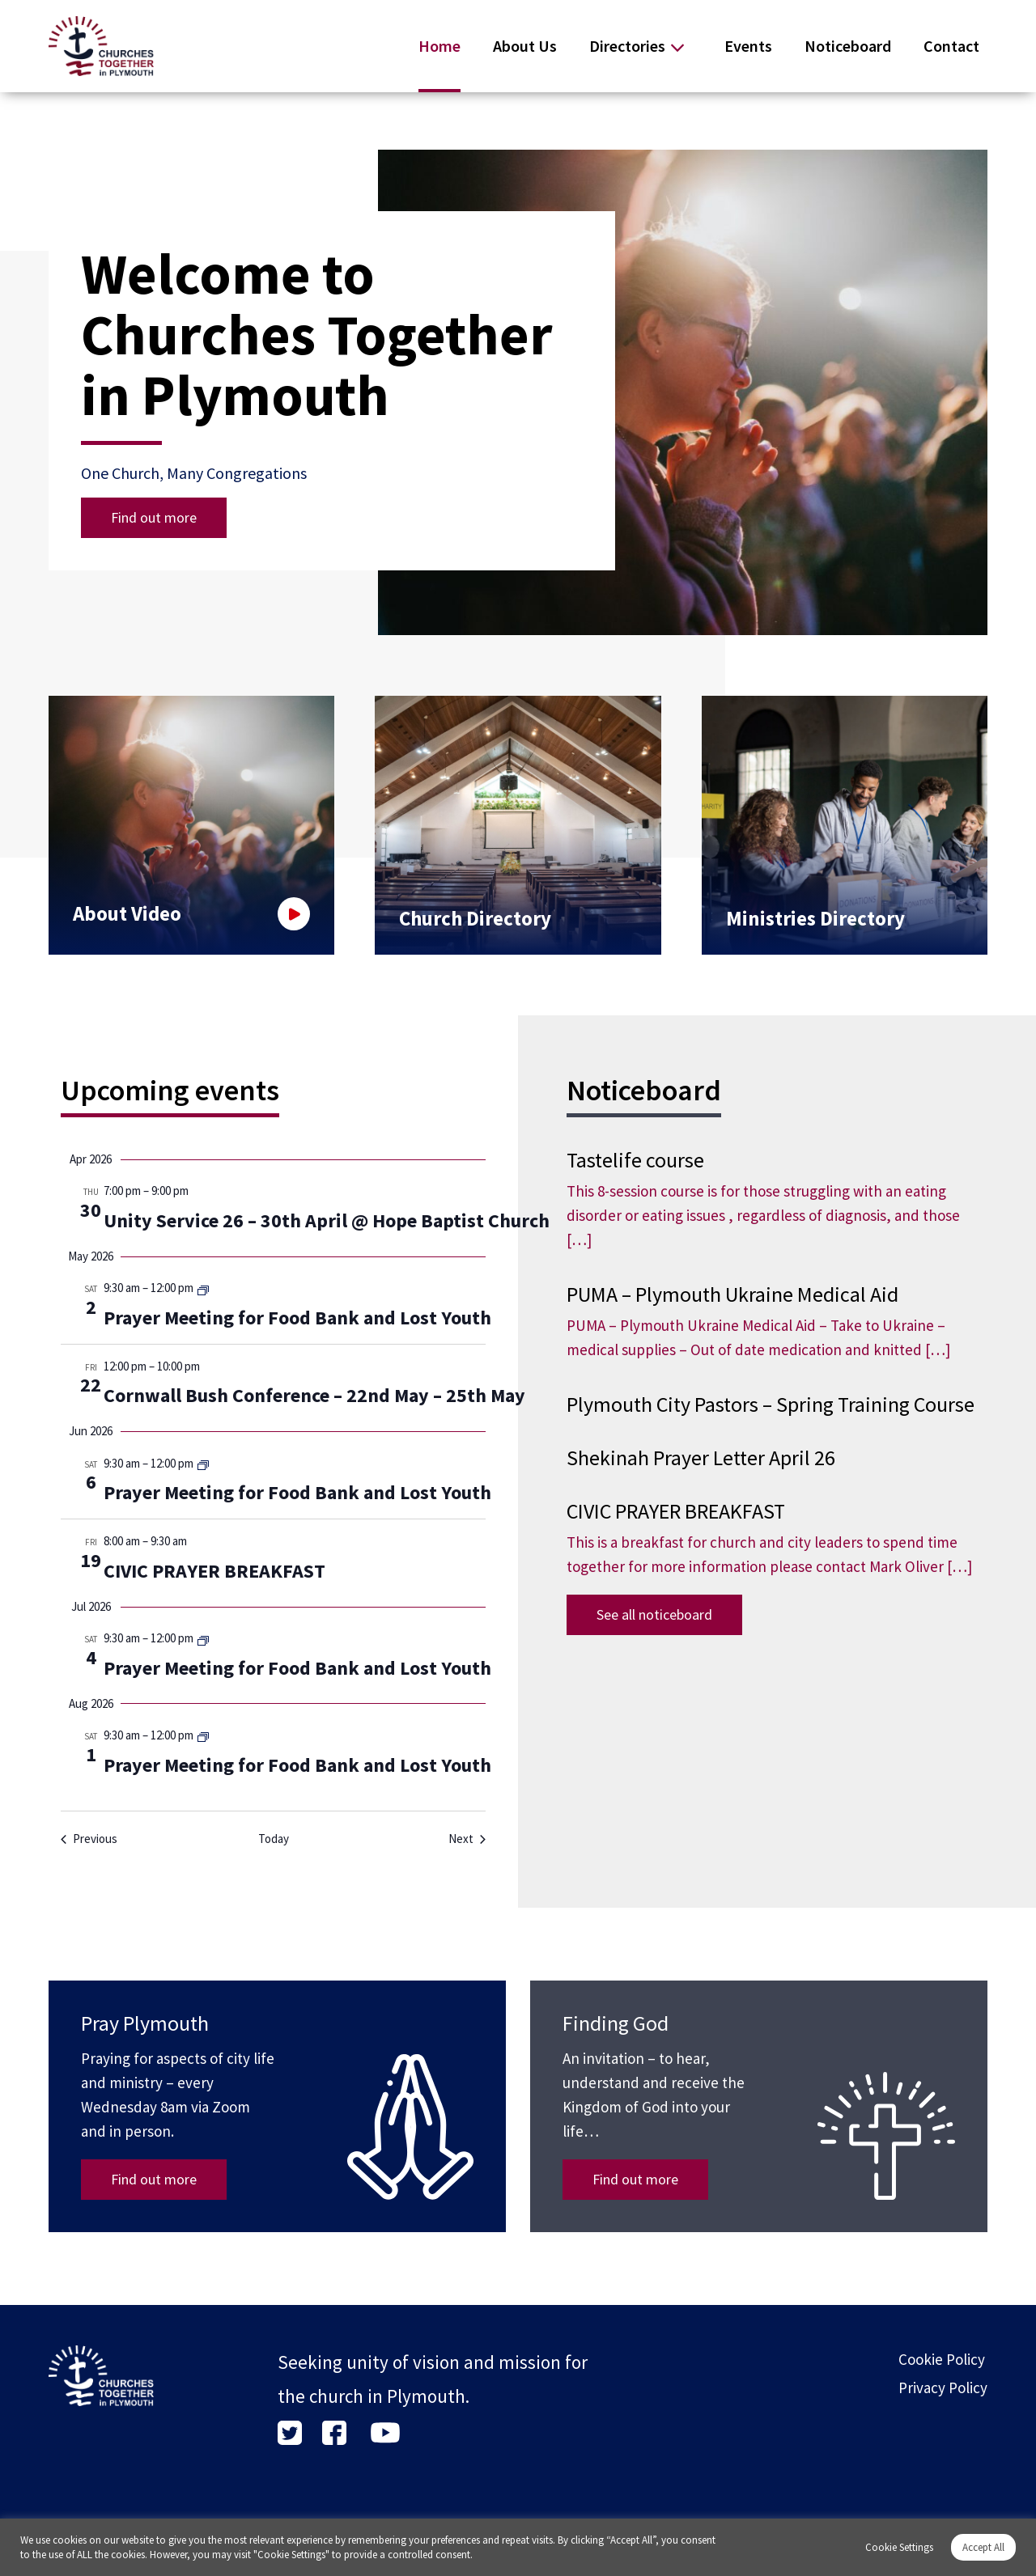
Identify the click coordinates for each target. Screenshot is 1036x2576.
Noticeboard (848, 46)
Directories (627, 46)
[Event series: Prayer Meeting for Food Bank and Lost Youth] (203, 1288)
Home (439, 46)
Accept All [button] (983, 2547)
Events (748, 46)
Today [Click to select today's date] (273, 1838)
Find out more (154, 517)
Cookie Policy (941, 2359)
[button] (914, 607)
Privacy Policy (942, 2387)
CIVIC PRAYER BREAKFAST (214, 1570)
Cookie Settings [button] (899, 2547)
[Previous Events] (89, 1839)
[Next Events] (467, 1839)
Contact (951, 46)
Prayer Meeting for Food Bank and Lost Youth (297, 1317)
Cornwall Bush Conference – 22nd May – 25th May (314, 1395)
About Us (525, 46)
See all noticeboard (654, 1614)
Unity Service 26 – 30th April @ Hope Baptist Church (327, 1220)
